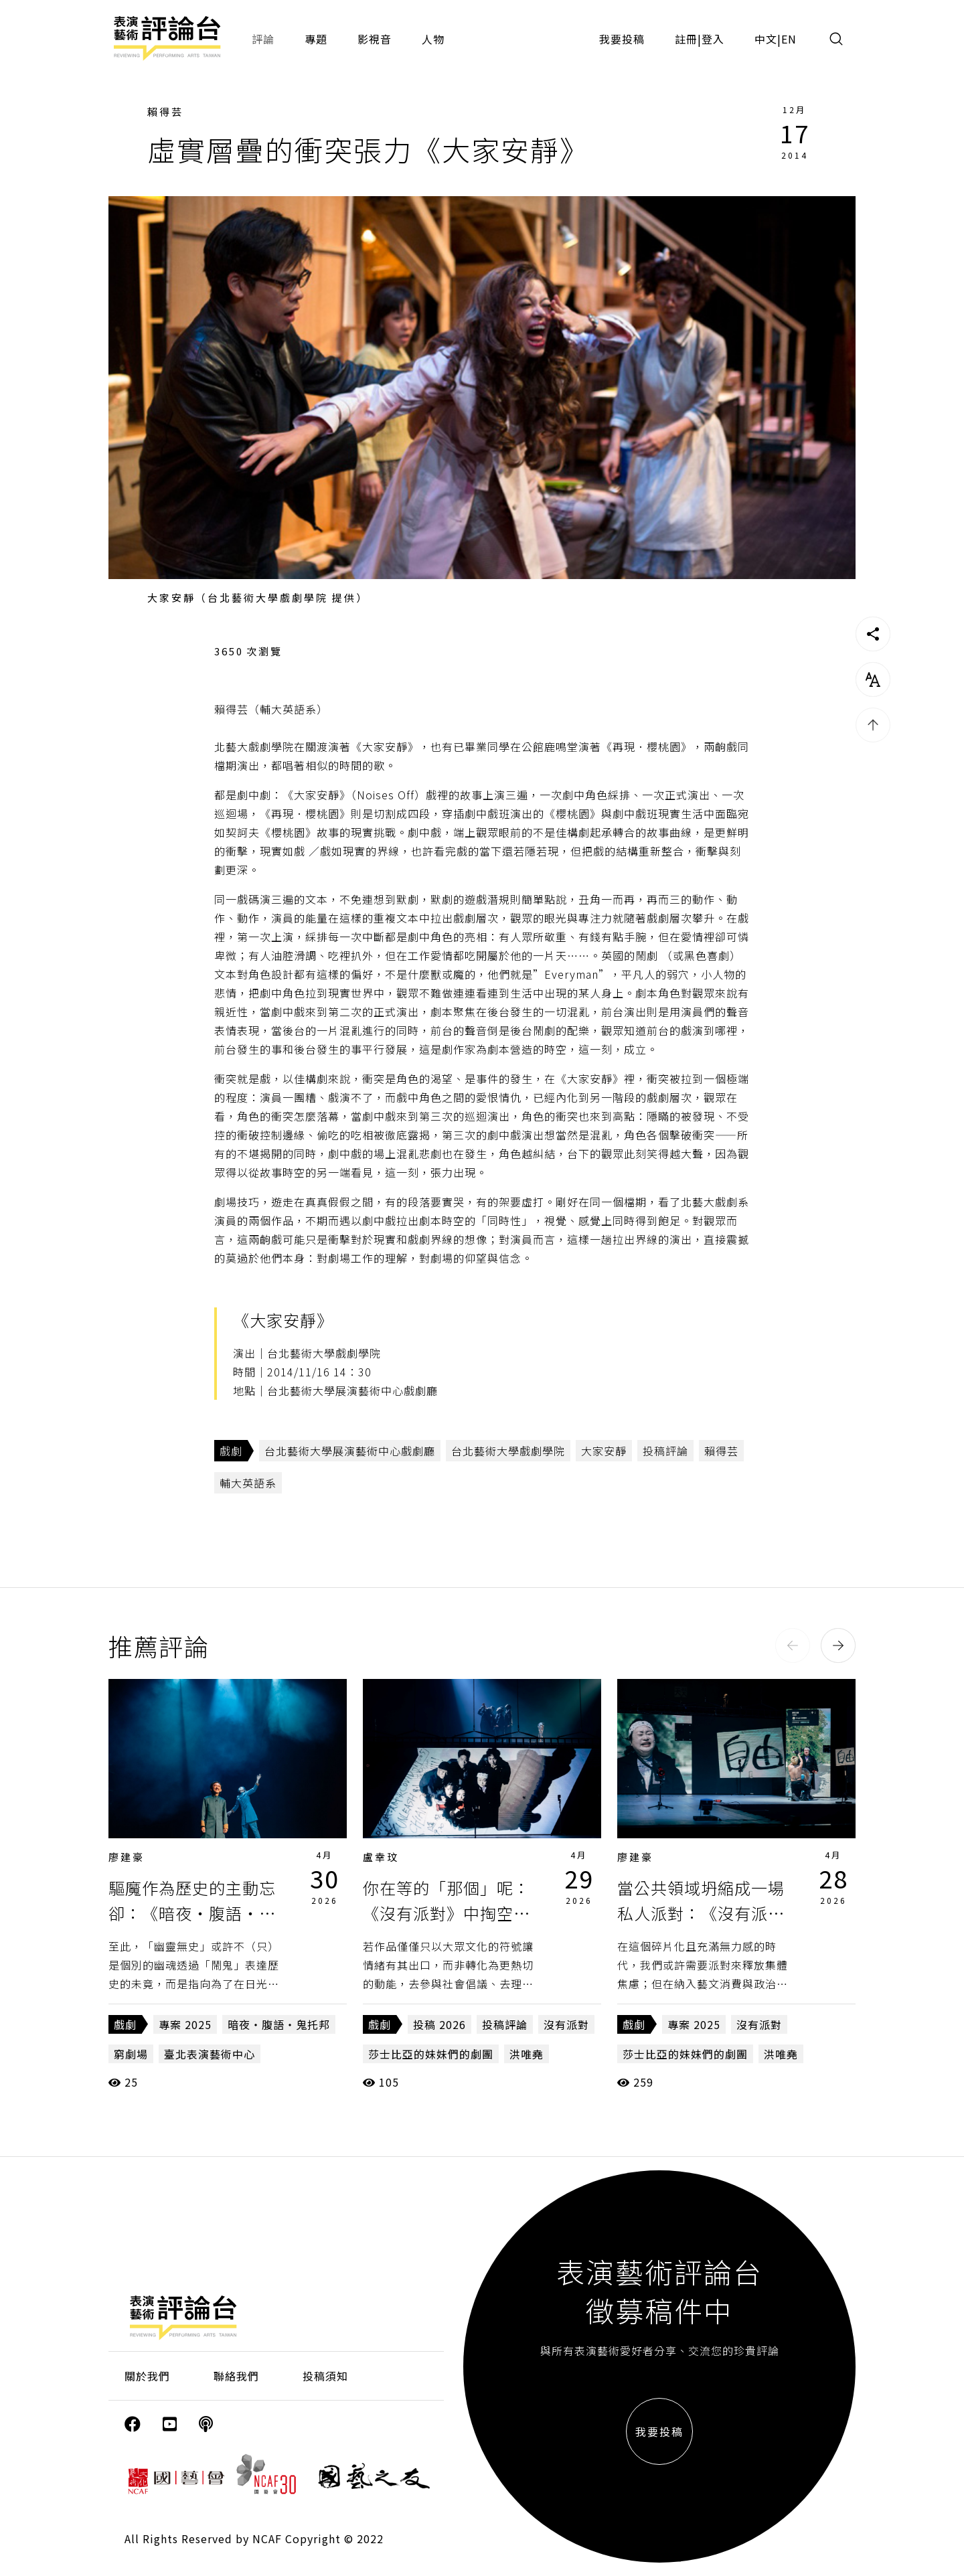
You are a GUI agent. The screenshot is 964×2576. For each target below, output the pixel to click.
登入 (713, 39)
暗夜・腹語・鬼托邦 (279, 2024)
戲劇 (231, 1451)
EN (789, 39)
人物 (433, 39)
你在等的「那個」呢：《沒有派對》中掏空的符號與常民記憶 (446, 1913)
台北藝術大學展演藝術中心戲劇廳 (349, 1451)
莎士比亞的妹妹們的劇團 (430, 2054)
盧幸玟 (381, 1857)
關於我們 (147, 2376)
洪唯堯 (526, 2054)
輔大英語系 (248, 1483)
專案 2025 (185, 2024)
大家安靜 (604, 1451)
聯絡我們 (236, 2376)
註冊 (686, 39)
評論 (263, 39)
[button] (792, 1645)
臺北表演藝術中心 (209, 2054)
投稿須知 (325, 2376)
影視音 (374, 39)
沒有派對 (566, 2024)
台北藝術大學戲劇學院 (508, 1451)
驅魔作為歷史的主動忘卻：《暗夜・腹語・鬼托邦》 (192, 1913)
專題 (316, 39)
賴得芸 (165, 111)
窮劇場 (131, 2054)
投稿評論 (665, 1451)
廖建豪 (126, 1857)
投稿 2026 (439, 2024)
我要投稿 (622, 39)
